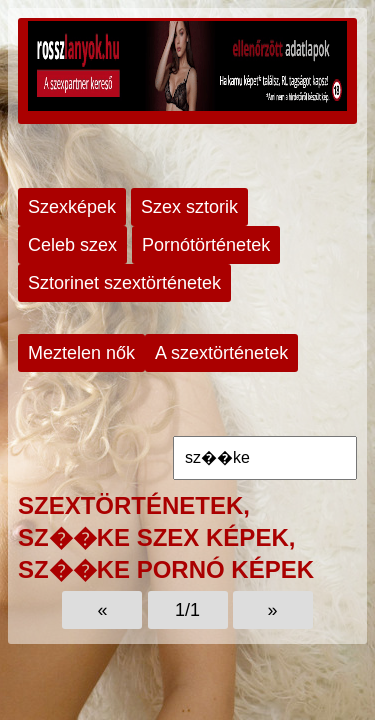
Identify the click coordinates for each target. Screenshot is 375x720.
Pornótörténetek (206, 245)
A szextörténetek (221, 353)
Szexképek (72, 207)
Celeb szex (72, 245)
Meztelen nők (81, 353)
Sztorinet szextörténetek (124, 283)
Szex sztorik (189, 207)
